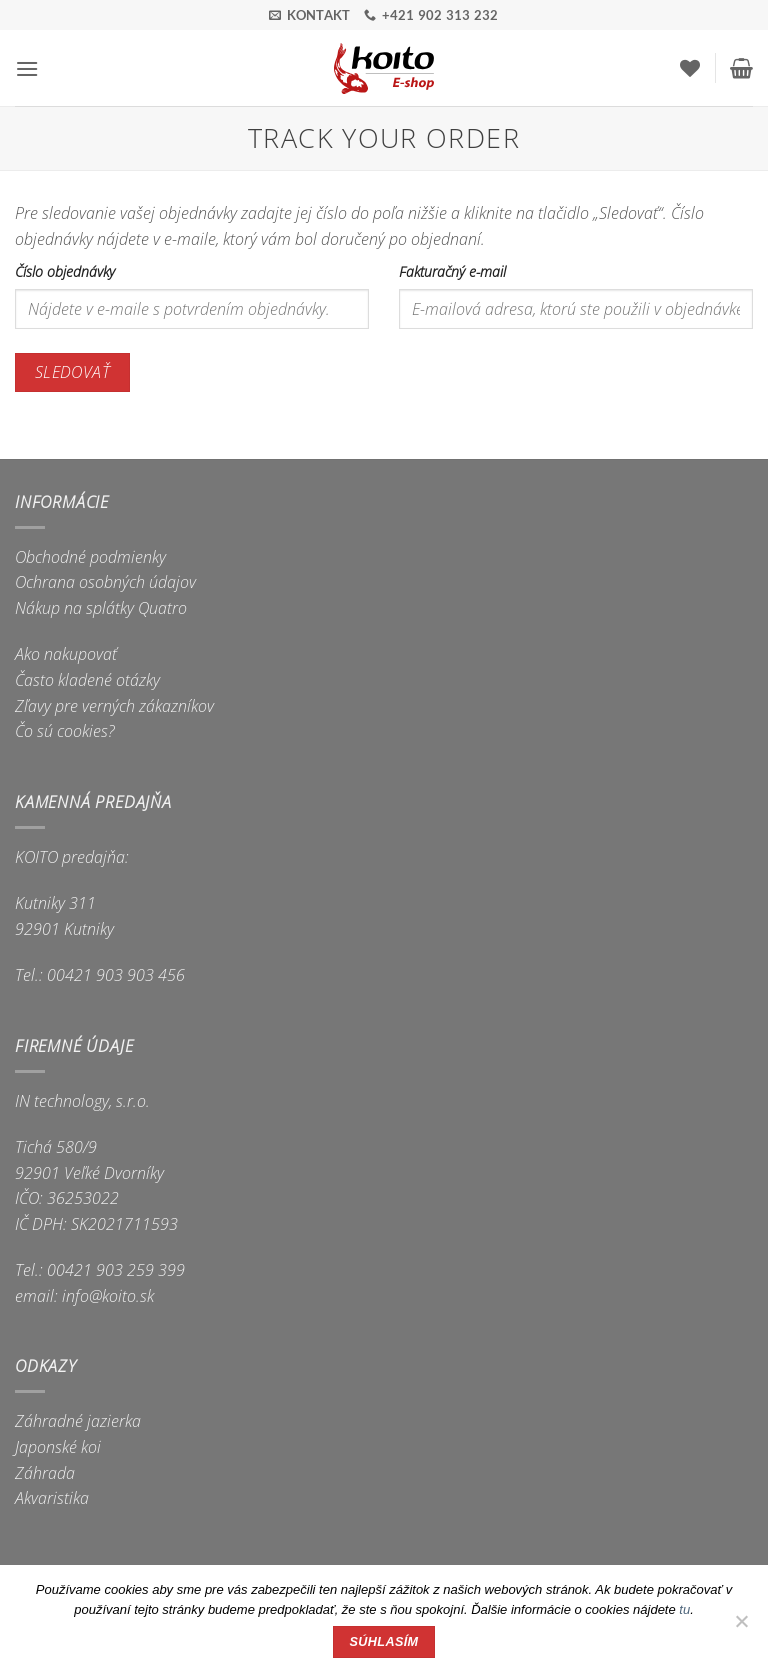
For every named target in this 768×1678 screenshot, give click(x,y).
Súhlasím (384, 1642)
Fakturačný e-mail (452, 271)
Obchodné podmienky (90, 557)
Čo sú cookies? (65, 731)
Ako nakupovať (66, 654)
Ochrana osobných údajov (105, 582)
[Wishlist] (690, 68)
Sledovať (73, 372)
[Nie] (741, 1627)
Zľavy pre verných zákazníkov (114, 706)
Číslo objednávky (65, 271)
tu (684, 1609)
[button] (27, 68)
